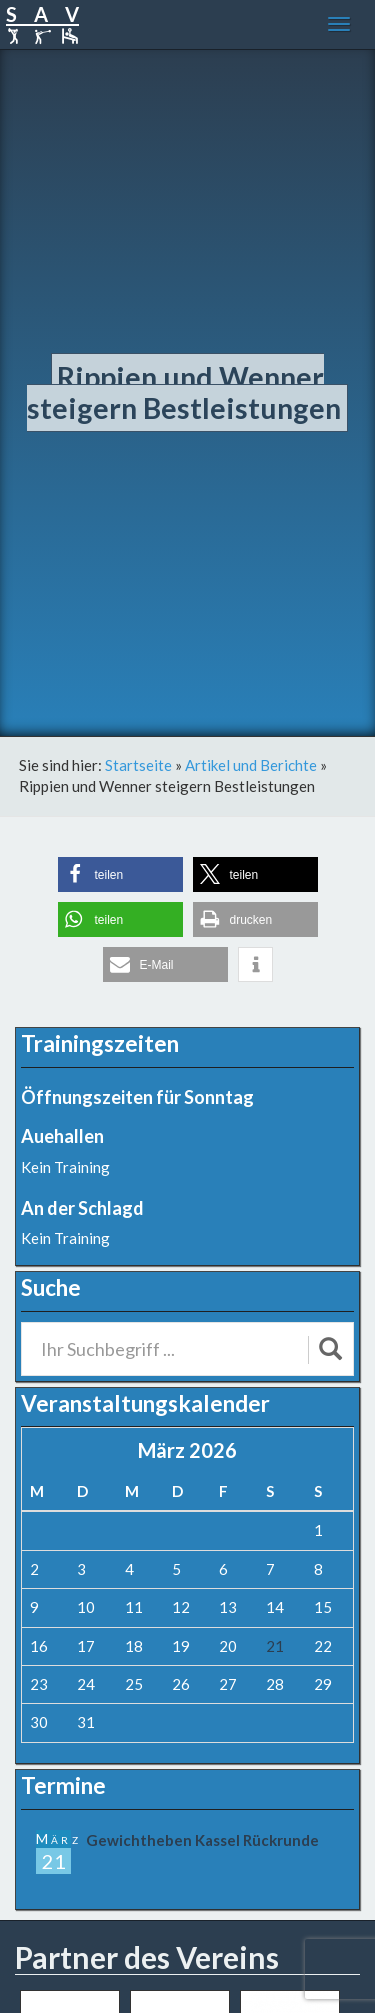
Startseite (138, 765)
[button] (120, 874)
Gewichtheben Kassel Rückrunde (202, 1840)
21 (275, 1646)
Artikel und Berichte (251, 765)
